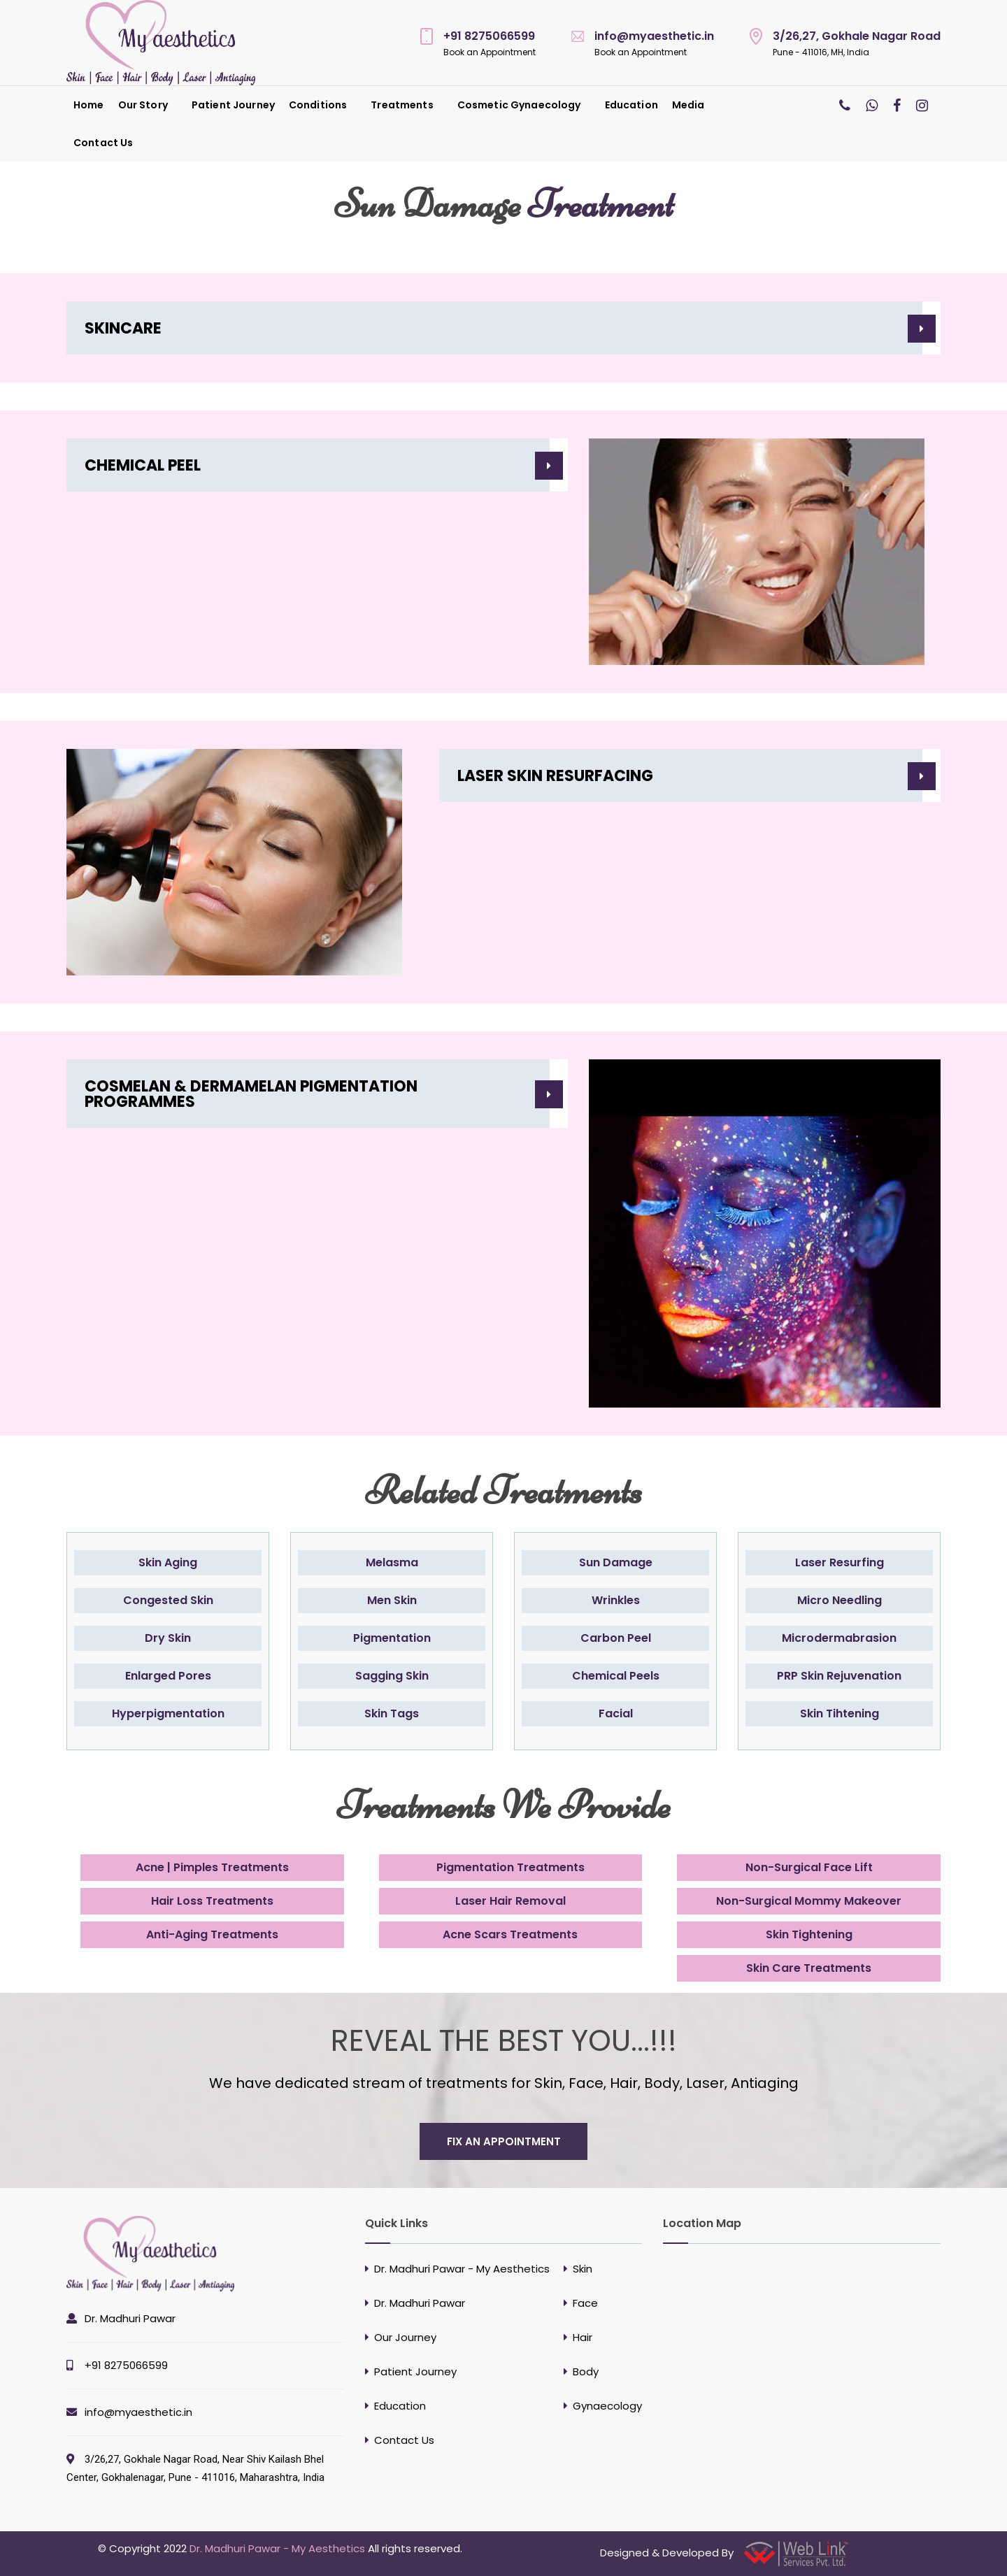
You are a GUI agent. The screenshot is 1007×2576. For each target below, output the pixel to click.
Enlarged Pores (168, 1676)
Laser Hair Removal (510, 1901)
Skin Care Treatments (808, 1968)
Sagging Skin (392, 1676)
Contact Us (103, 143)
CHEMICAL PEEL (143, 465)
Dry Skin (168, 1638)
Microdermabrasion (839, 1638)
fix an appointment (504, 2141)
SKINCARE (123, 328)
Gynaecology (607, 2405)
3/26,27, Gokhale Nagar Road (857, 36)
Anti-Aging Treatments (212, 1934)
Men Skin (392, 1600)
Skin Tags (391, 1713)
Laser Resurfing (839, 1562)
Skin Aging (167, 1562)
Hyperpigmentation (168, 1713)
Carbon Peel (615, 1638)
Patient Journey (233, 105)
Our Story (143, 105)
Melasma (392, 1562)
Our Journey (405, 2337)
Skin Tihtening (839, 1713)
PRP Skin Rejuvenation (839, 1676)
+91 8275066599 (489, 36)
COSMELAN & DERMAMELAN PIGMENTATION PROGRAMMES (251, 1093)
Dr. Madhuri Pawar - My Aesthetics (462, 2268)
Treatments (402, 105)
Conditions (318, 105)
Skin (582, 2268)
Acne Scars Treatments (510, 1934)
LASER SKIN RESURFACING (555, 776)
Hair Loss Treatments (212, 1901)
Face (585, 2303)
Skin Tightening (809, 1934)
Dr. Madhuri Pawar (130, 2318)
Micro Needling (839, 1600)
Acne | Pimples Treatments (212, 1867)
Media (688, 105)
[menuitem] (88, 105)
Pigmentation (392, 1638)
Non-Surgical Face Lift (809, 1867)
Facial (616, 1713)
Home (88, 105)
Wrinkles (616, 1600)
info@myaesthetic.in (654, 36)
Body (586, 2371)
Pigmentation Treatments (510, 1867)
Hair (582, 2337)
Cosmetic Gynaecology (519, 105)
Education (631, 105)
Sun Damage (615, 1562)
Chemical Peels (615, 1676)
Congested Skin (168, 1600)
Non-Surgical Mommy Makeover (808, 1901)
